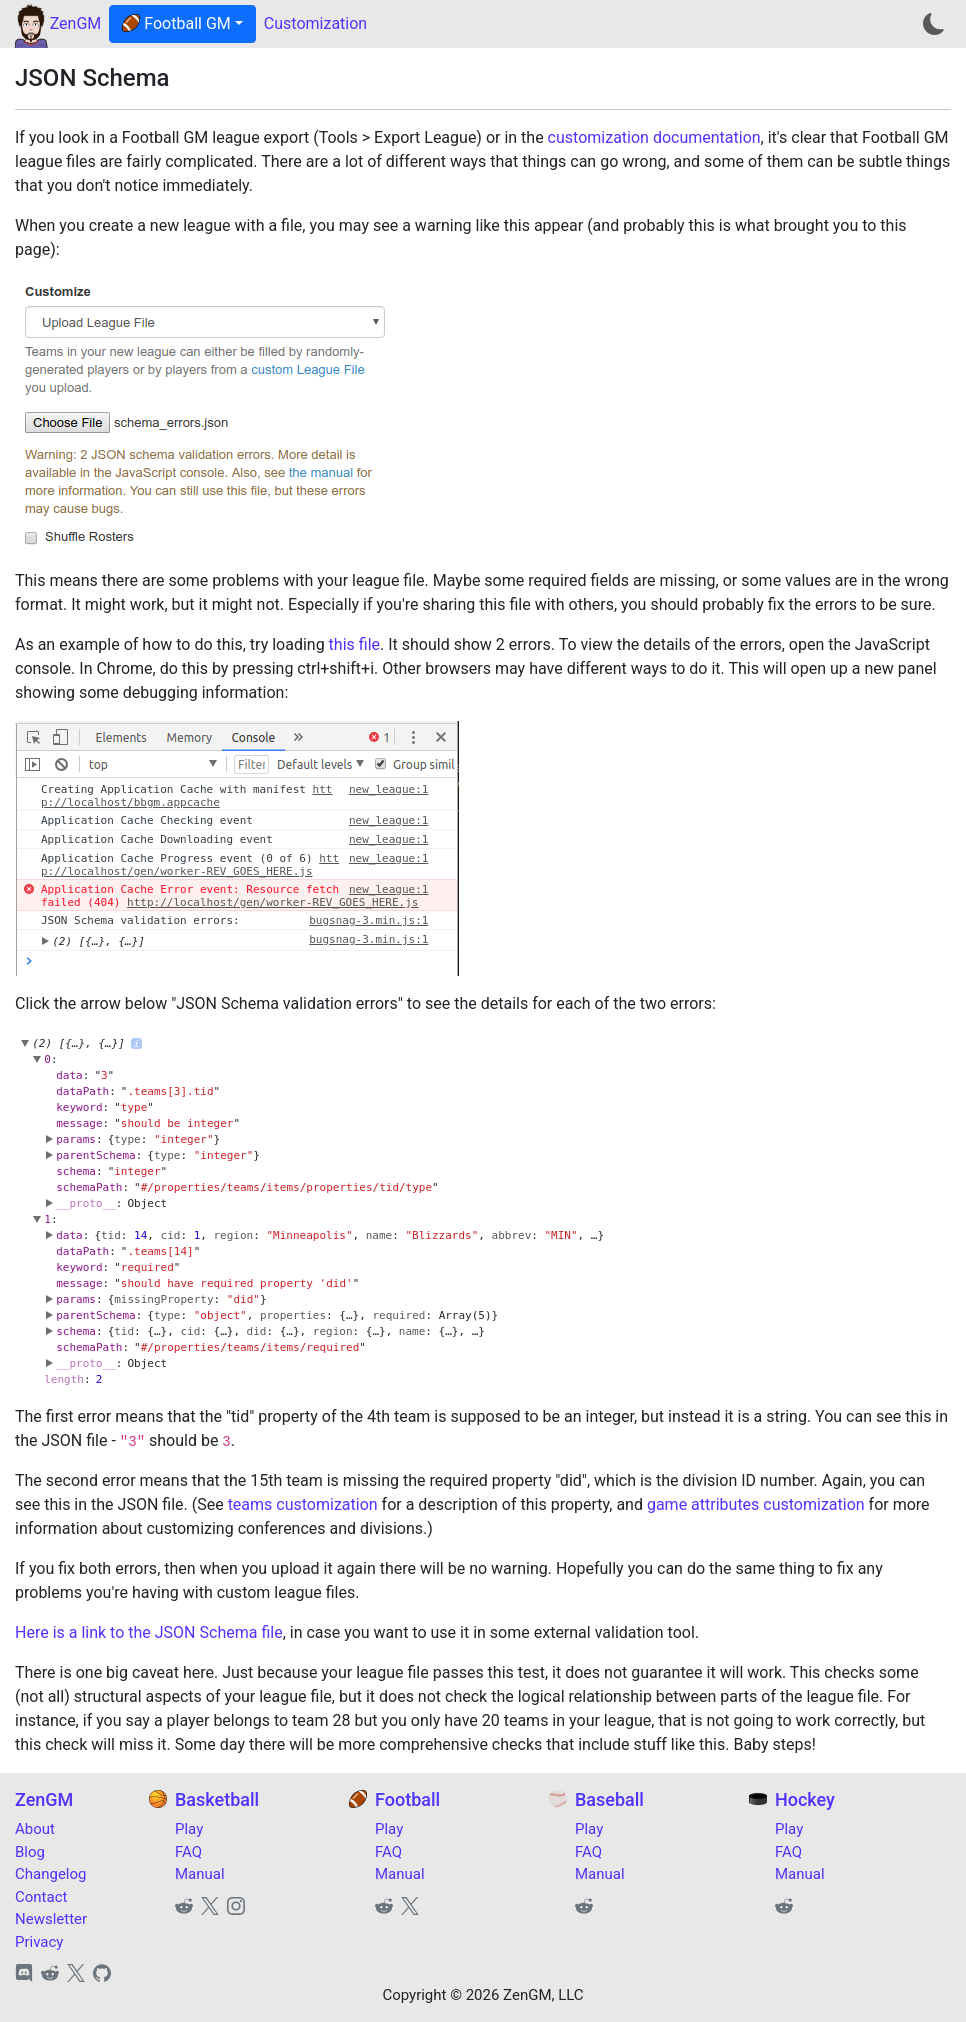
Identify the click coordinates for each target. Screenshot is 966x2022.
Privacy (39, 1942)
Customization (315, 23)
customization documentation (654, 137)
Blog (30, 1852)
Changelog (50, 1874)
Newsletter (51, 1919)
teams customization (303, 1504)
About (35, 1829)
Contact (41, 1897)
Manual (200, 1874)
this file (354, 644)
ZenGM (76, 23)
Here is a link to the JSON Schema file (149, 1632)
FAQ (188, 1852)
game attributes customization (756, 1504)
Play (189, 1829)
